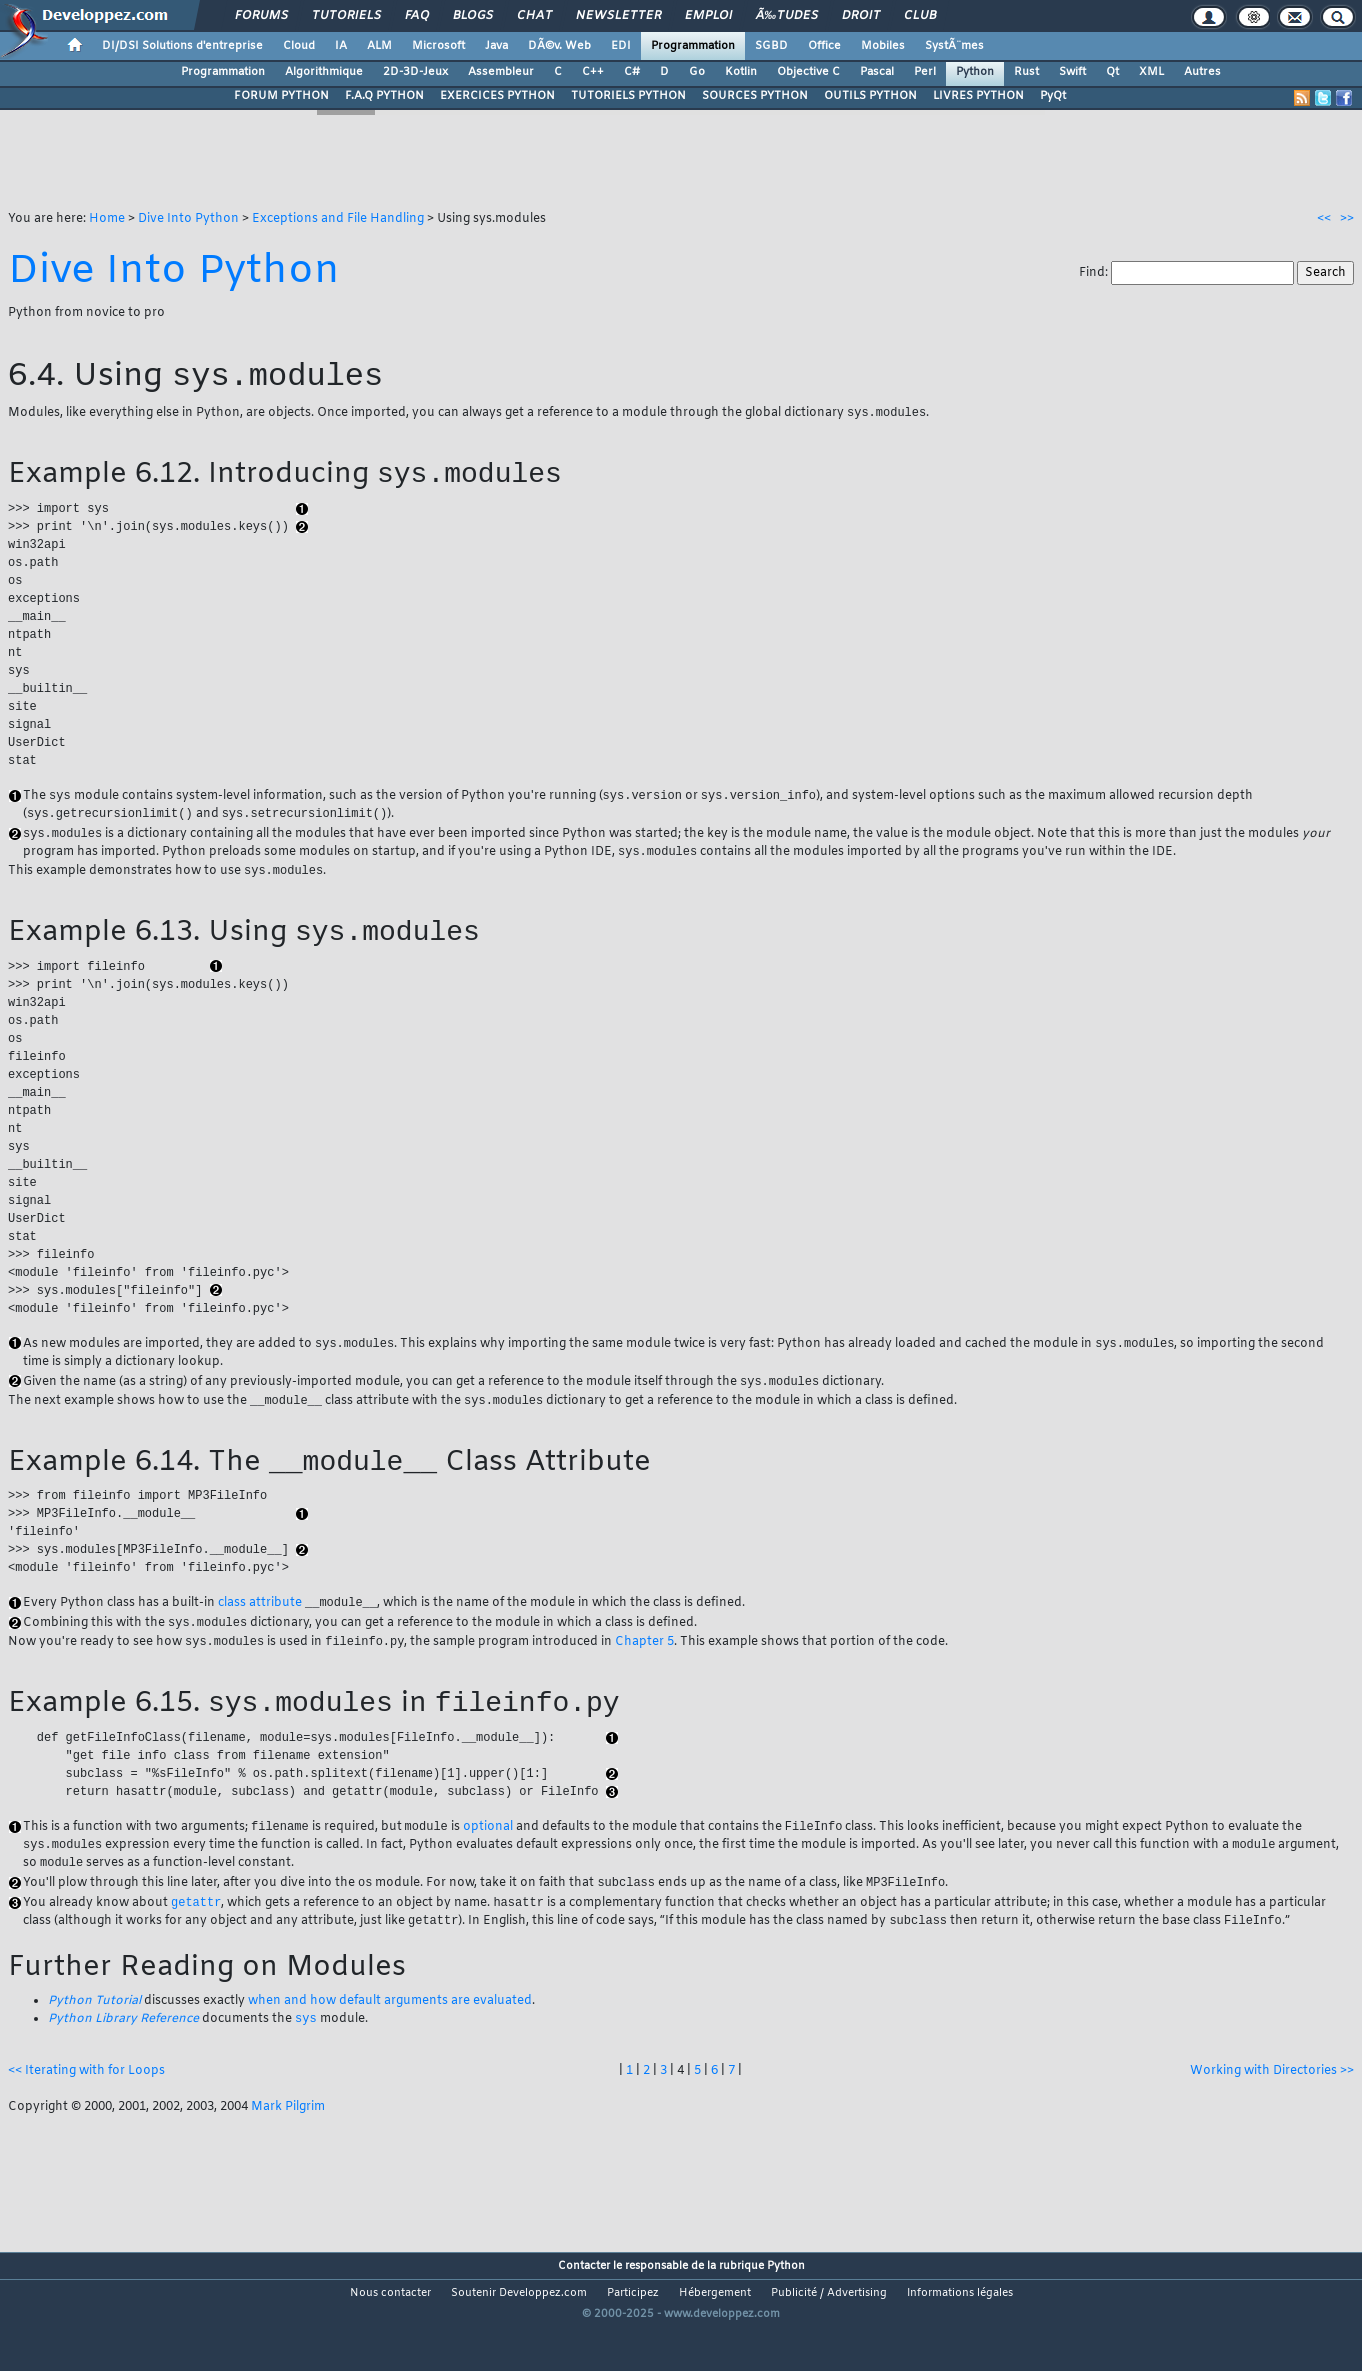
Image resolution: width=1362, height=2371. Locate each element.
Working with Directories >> (1272, 2115)
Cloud (299, 46)
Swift (1072, 72)
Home (107, 219)
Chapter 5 (644, 1676)
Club (920, 16)
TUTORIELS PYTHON (628, 96)
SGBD (771, 46)
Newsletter (618, 16)
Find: (1095, 273)
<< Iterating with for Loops (86, 2115)
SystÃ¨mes (954, 46)
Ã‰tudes (787, 16)
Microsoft (438, 46)
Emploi (708, 16)
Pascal (877, 72)
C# (632, 72)
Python (975, 72)
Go (697, 72)
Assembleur (501, 72)
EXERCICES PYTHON (497, 96)
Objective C (808, 72)
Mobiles (883, 46)
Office (824, 46)
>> (1347, 219)
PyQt (1053, 96)
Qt (1112, 72)
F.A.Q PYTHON (384, 96)
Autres (1202, 72)
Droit (861, 16)
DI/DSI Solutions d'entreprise (182, 46)
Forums (261, 16)
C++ (593, 72)
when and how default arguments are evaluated (390, 2044)
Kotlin (741, 72)
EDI (621, 46)
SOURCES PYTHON (755, 96)
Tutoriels (346, 16)
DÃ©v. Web (559, 46)
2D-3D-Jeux (415, 72)
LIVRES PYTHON (978, 96)
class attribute (260, 1635)
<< (1324, 219)
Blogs (473, 16)
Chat (534, 16)
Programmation (693, 46)
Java (496, 46)
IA (341, 46)
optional (488, 1865)
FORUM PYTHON (281, 96)
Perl (925, 72)
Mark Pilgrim (288, 2151)
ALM (379, 46)
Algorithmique (324, 72)
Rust (1026, 72)
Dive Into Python (188, 219)
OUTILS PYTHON (870, 96)
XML (1151, 72)
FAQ (417, 16)
